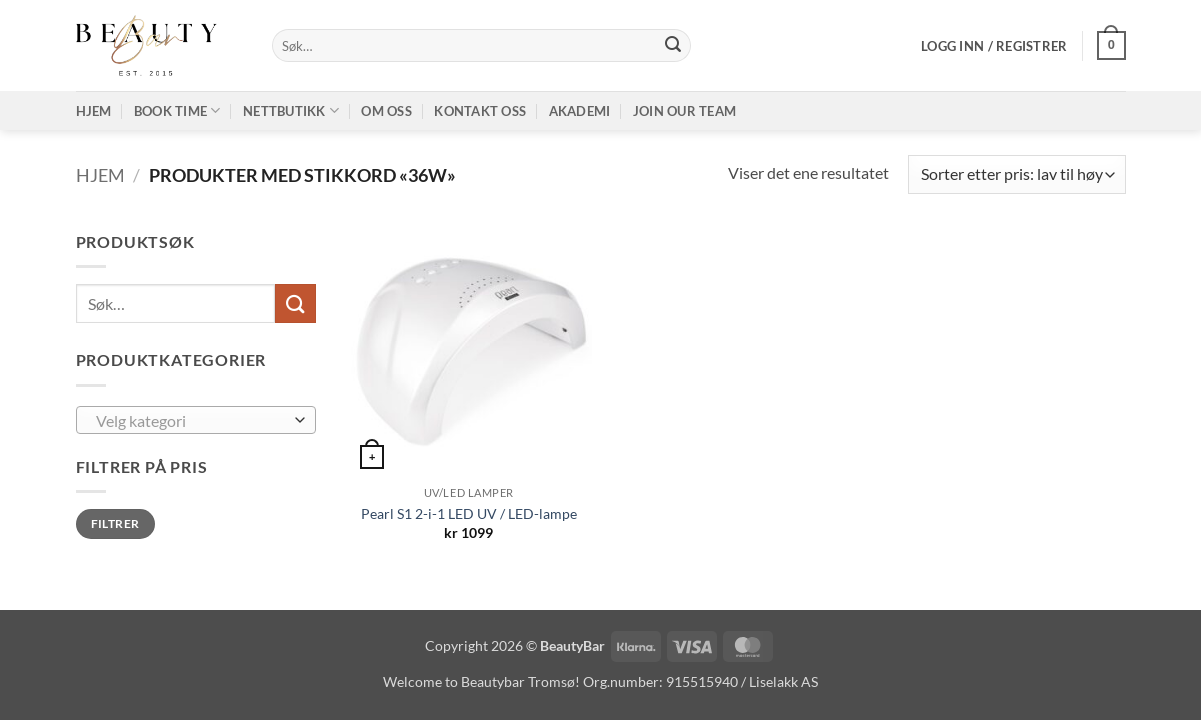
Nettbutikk (291, 110)
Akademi (580, 111)
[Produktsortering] (1016, 174)
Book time (177, 110)
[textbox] (190, 421)
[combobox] (196, 420)
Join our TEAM (684, 111)
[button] (994, 46)
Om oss (386, 111)
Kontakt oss (480, 111)
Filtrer (115, 523)
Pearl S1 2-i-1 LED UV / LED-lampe (469, 513)
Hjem (94, 111)
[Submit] (673, 46)
